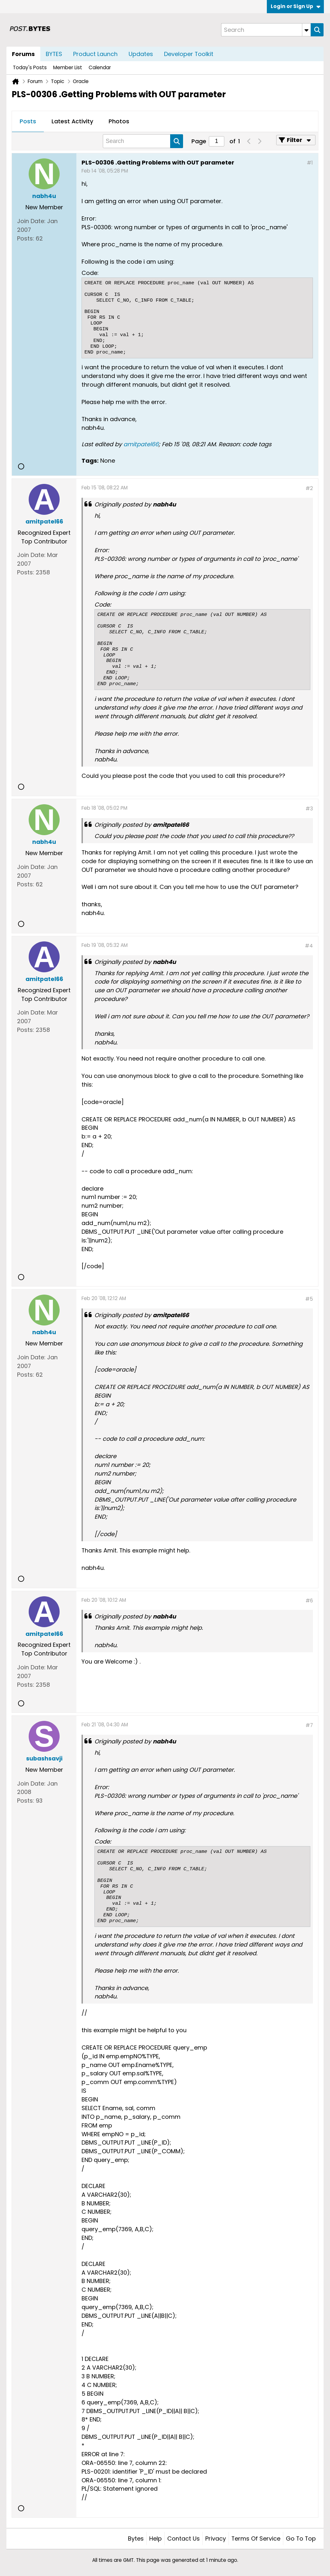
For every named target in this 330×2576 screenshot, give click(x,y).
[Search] (266, 29)
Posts (28, 121)
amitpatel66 (141, 444)
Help (155, 2538)
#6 (309, 1600)
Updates (141, 54)
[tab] (28, 121)
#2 (309, 488)
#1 (310, 162)
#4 (309, 945)
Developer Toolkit (188, 54)
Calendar (100, 67)
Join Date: (31, 221)
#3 (309, 808)
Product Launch (95, 54)
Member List (67, 67)
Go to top (301, 2538)
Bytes (136, 2538)
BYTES (54, 54)
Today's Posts (30, 67)
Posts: (25, 238)
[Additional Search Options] (306, 29)
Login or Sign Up (295, 6)
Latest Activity (72, 121)
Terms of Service (255, 2538)
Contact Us (183, 2538)
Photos (119, 121)
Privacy (215, 2538)
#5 (309, 1299)
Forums (23, 54)
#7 (309, 1725)
